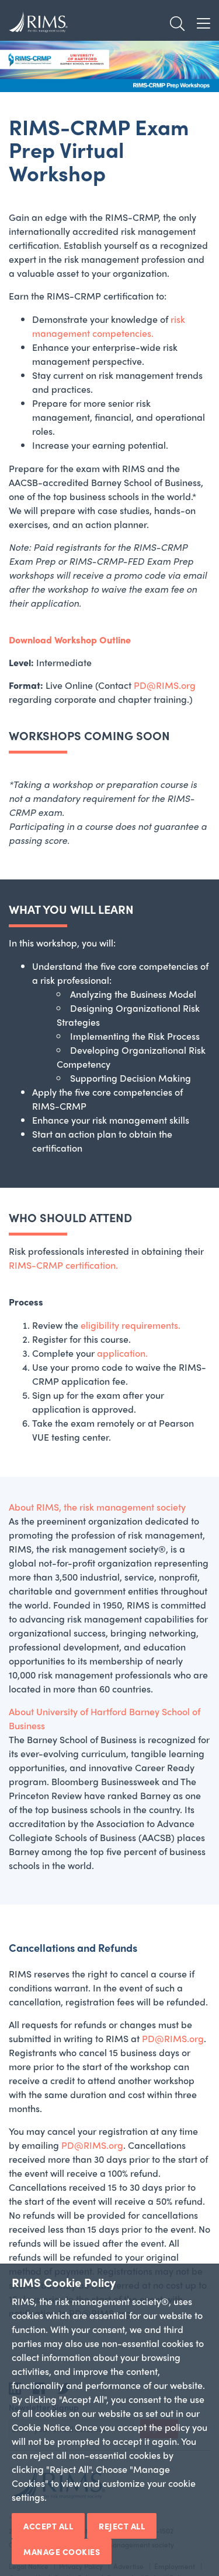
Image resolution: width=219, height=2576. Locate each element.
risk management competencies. (108, 326)
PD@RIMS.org (165, 685)
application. (122, 1353)
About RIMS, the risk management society (97, 1507)
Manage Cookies (61, 2551)
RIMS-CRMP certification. (63, 1265)
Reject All (122, 2526)
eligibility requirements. (130, 1325)
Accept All (48, 2526)
